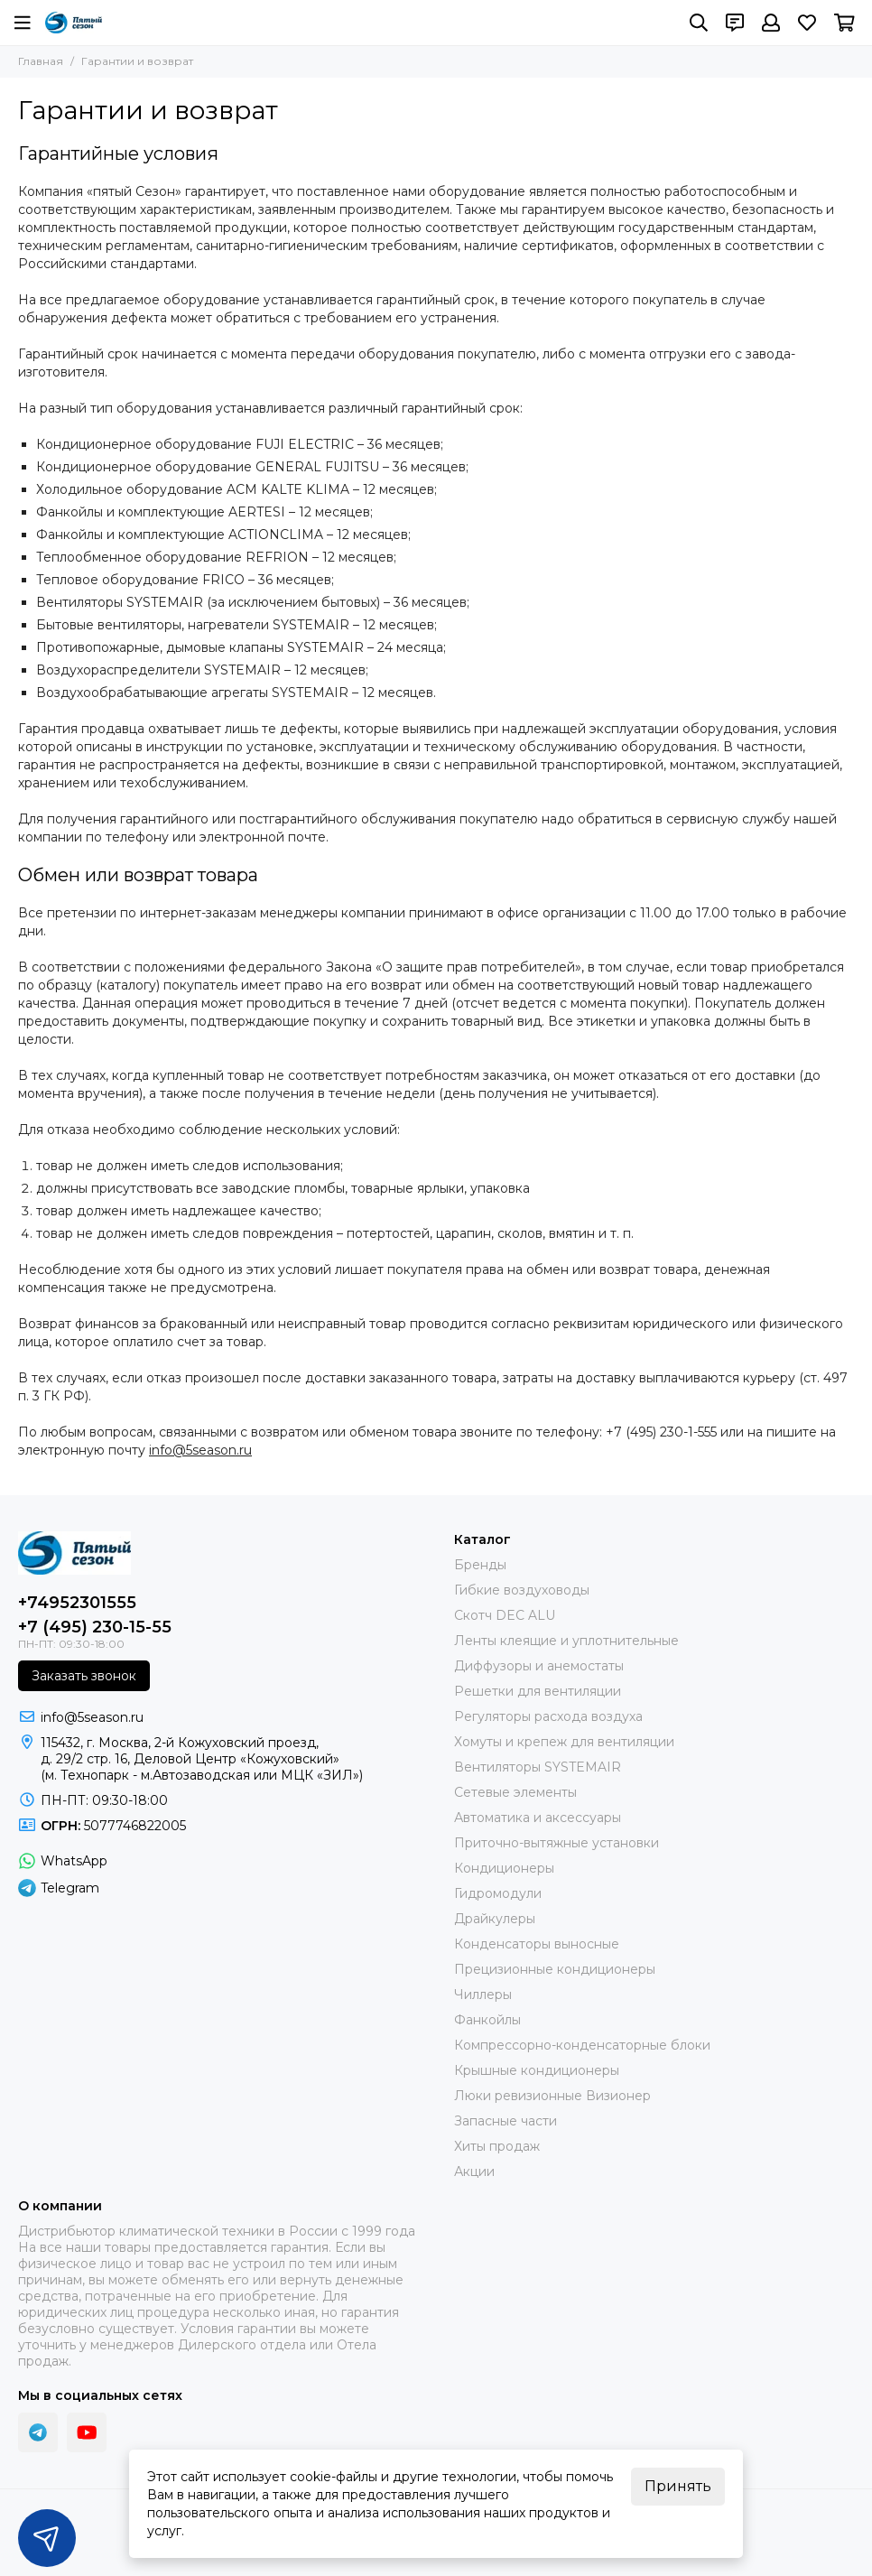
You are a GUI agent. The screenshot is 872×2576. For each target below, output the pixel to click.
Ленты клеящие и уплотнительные (566, 1640)
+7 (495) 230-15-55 (95, 1627)
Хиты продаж (497, 2146)
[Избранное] (807, 22)
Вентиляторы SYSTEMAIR (537, 1767)
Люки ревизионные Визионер (552, 2096)
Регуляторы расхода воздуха (548, 1716)
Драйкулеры (494, 1919)
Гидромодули (498, 1893)
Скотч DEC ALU (504, 1615)
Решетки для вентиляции (537, 1691)
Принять (678, 2486)
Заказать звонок (84, 1676)
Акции (474, 2171)
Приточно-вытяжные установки (556, 1843)
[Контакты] (735, 22)
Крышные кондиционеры (536, 2070)
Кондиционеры (504, 1868)
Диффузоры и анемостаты (539, 1666)
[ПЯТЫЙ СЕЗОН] (73, 22)
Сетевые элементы (515, 1792)
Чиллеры (483, 1994)
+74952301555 (77, 1603)
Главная (40, 61)
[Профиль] (771, 22)
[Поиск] (699, 22)
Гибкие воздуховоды (521, 1590)
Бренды (480, 1565)
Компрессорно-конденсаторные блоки (582, 2045)
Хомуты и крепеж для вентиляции (564, 1742)
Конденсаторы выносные (536, 1944)
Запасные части (505, 2121)
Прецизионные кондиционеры (554, 1969)
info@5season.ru (200, 1450)
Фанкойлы (487, 2020)
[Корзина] (844, 22)
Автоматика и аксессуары (537, 1817)
